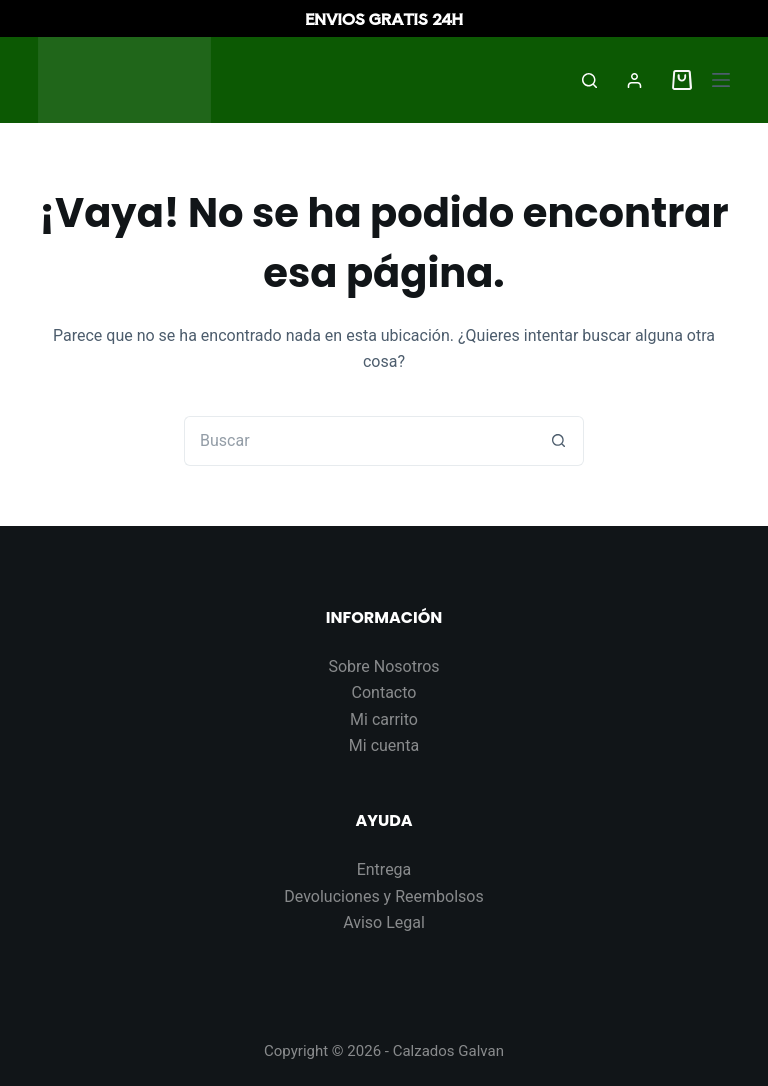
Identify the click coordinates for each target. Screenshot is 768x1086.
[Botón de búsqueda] (559, 441)
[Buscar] (589, 80)
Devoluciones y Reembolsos (383, 896)
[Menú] (721, 80)
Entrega (384, 869)
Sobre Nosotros (383, 666)
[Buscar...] (359, 441)
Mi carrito (384, 719)
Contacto (384, 692)
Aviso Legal (384, 922)
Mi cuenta (384, 745)
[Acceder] (634, 80)
